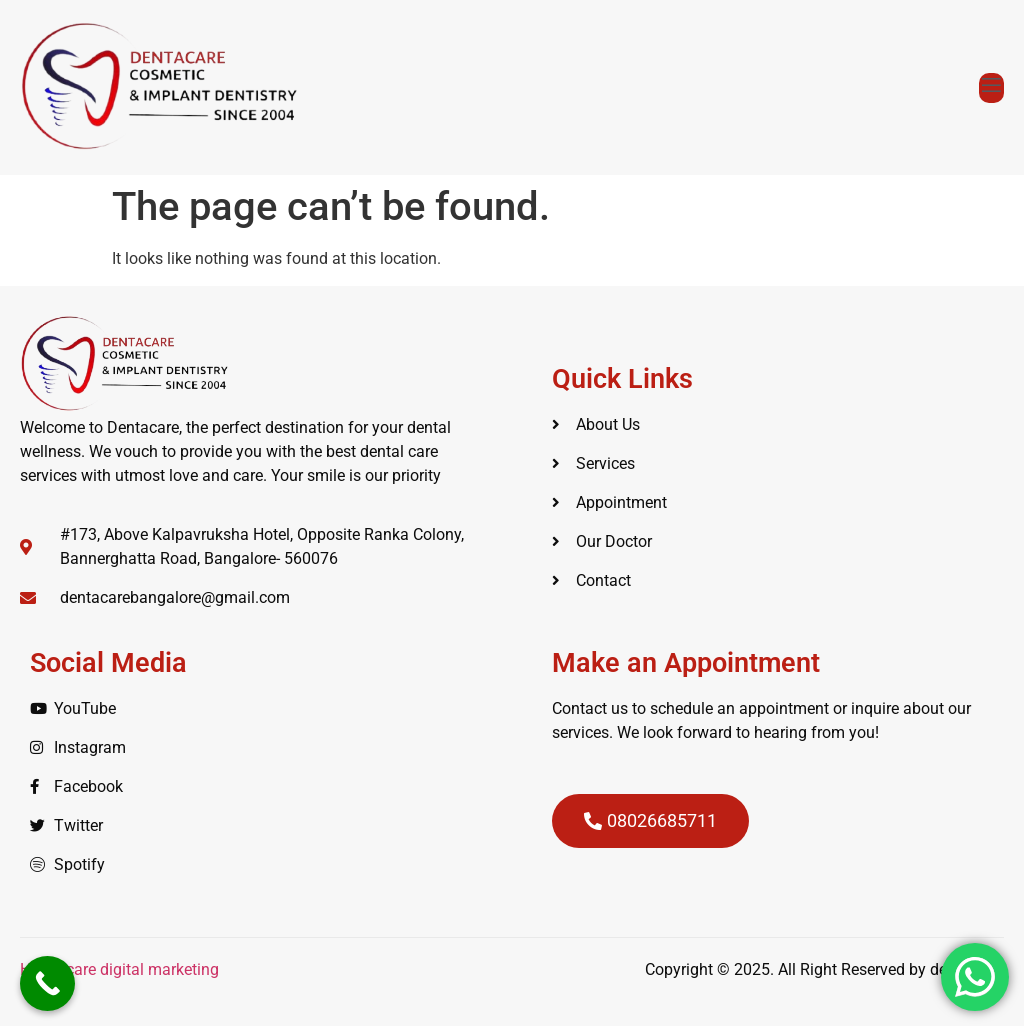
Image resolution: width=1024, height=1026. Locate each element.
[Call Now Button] (47, 983)
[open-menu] (991, 88)
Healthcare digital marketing (121, 969)
